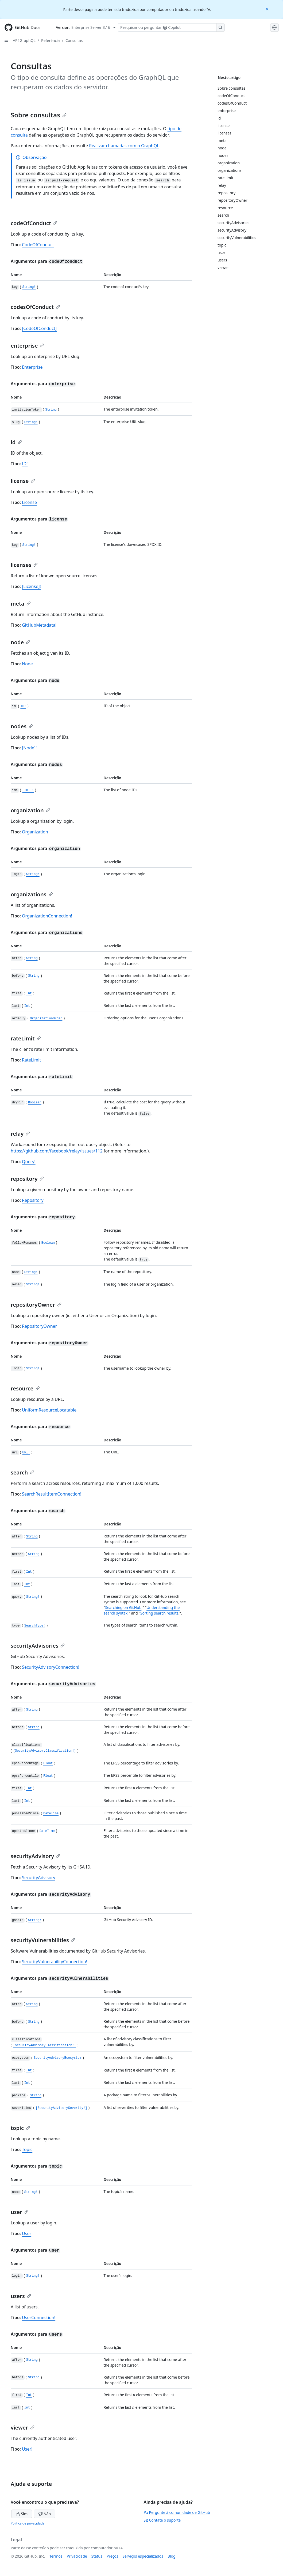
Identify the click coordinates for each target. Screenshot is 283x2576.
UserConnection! (38, 2317)
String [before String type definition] (34, 976)
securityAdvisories (38, 1645)
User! (27, 2449)
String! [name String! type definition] (31, 1272)
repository (27, 1178)
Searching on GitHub (123, 1607)
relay (20, 1133)
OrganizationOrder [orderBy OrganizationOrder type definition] (46, 1018)
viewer (22, 2427)
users (21, 2296)
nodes (22, 726)
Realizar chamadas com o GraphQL (124, 146)
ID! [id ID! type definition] (23, 706)
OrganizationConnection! (47, 916)
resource (25, 1388)
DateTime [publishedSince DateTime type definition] (51, 1813)
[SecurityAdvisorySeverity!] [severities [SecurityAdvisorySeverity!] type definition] (61, 2108)
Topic (27, 2149)
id (16, 442)
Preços (112, 2556)
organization (30, 810)
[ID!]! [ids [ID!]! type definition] (28, 790)
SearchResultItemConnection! (51, 1494)
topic (20, 2128)
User (26, 2233)
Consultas (74, 40)
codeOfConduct (34, 223)
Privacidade (77, 2556)
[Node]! (29, 748)
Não (44, 2513)
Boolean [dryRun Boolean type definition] (34, 1102)
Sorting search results (159, 1613)
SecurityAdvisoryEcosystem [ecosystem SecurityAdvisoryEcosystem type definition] (57, 2058)
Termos (56, 2556)
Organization (35, 832)
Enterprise (32, 367)
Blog (172, 2556)
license (23, 480)
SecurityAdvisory (38, 1878)
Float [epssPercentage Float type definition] (48, 1764)
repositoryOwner (36, 1304)
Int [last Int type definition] (27, 1006)
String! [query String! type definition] (33, 1597)
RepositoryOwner (39, 1326)
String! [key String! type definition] (29, 287)
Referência (50, 40)
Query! (28, 1161)
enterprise (27, 345)
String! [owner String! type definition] (33, 1285)
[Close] (267, 9)
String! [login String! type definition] (33, 874)
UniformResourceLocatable (49, 1410)
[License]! (31, 586)
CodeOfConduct (38, 245)
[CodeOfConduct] (39, 328)
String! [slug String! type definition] (31, 422)
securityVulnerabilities (43, 1940)
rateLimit (26, 1038)
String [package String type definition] (35, 2095)
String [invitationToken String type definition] (51, 410)
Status (96, 2556)
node (20, 642)
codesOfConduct (35, 307)
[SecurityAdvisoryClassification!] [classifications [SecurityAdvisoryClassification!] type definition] (44, 1751)
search (22, 1472)
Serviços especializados (142, 2556)
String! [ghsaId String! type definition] (34, 1920)
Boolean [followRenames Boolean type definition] (48, 1243)
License (29, 502)
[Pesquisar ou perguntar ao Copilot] (171, 27)
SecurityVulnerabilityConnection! (54, 1962)
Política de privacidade (27, 2523)
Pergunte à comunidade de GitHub (177, 2512)
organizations (32, 894)
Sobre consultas (39, 114)
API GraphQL (24, 40)
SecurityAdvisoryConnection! (50, 1667)
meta (21, 603)
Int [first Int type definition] (29, 994)
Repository (33, 1200)
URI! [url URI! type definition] (26, 1452)
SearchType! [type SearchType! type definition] (34, 1626)
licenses (24, 565)
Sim (22, 2513)
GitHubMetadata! (39, 625)
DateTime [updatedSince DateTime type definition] (47, 1831)
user (20, 2212)
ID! (25, 464)
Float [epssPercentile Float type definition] (48, 1776)
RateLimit (31, 1060)
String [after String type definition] (32, 958)
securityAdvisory (35, 1856)
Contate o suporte (162, 2520)
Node (27, 664)
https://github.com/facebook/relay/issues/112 (57, 1151)
